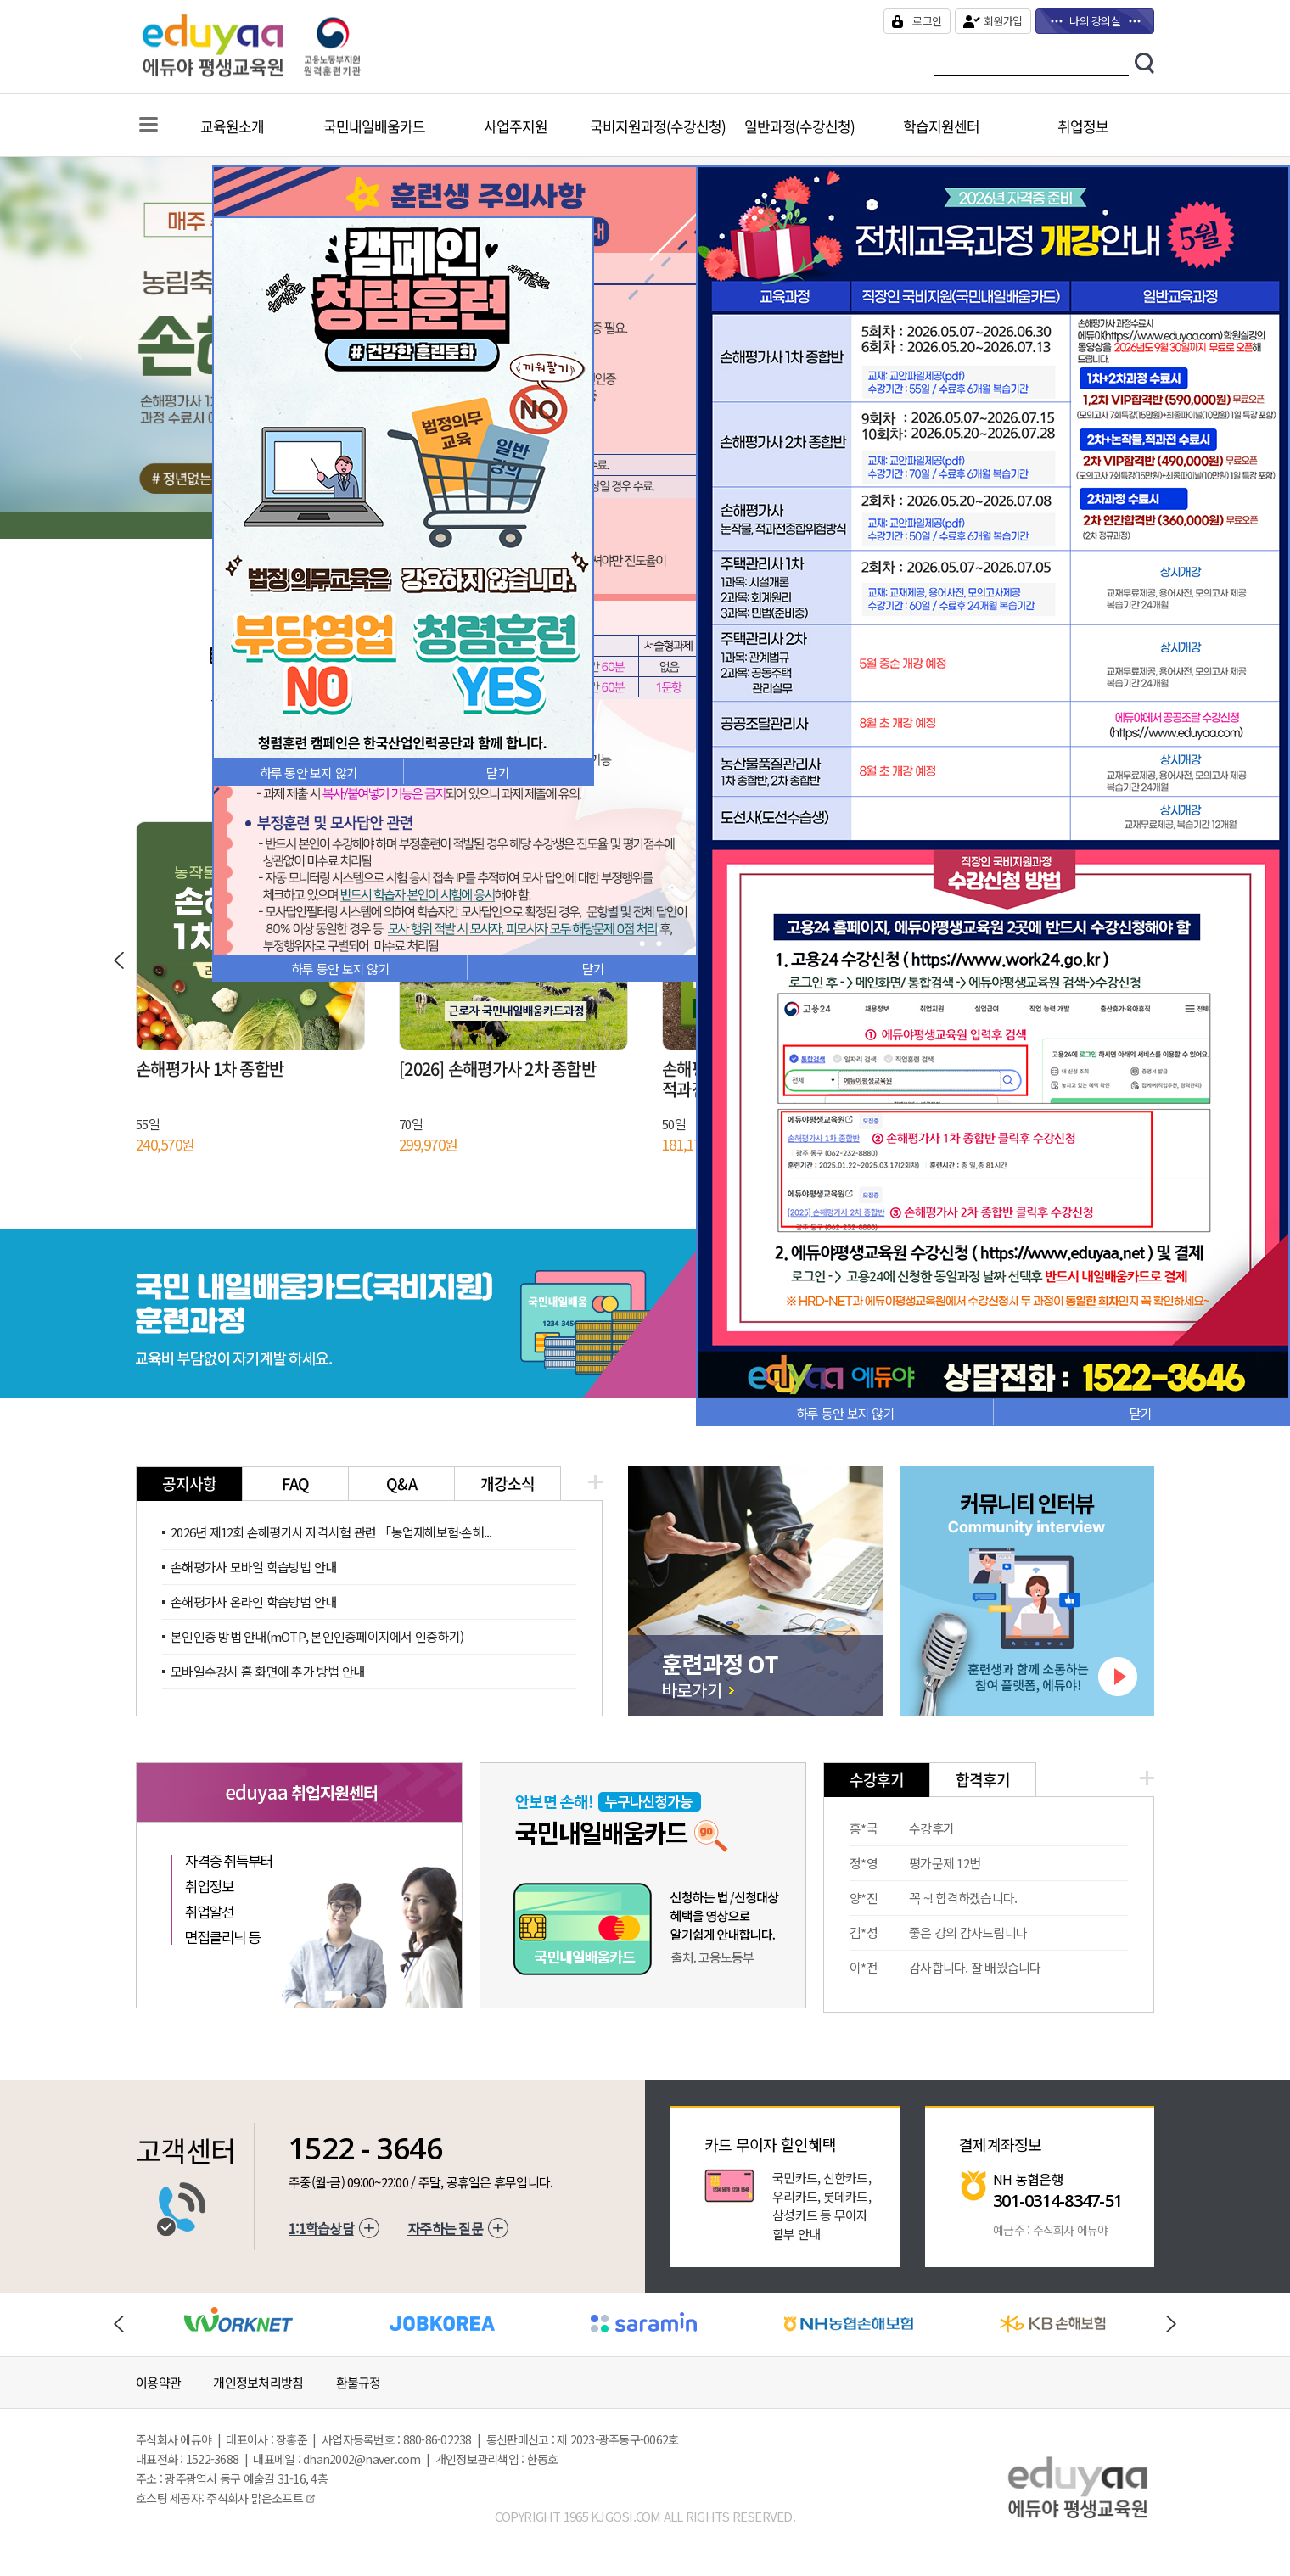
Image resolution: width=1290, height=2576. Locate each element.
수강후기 (877, 1779)
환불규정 (358, 2382)
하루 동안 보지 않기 (340, 968)
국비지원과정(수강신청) (658, 126)
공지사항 (189, 1483)
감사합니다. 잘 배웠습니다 (975, 1967)
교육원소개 (232, 126)
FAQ (296, 1483)
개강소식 (508, 1483)
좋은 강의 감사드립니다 (968, 1932)
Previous (76, 348)
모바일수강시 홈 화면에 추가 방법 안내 (267, 1671)
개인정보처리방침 (258, 2382)
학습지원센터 (941, 126)
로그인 (926, 21)
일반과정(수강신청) (799, 126)
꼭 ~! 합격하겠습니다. (963, 1898)
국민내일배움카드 (374, 126)
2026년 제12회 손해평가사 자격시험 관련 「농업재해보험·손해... (331, 1532)
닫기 (593, 968)
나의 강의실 (1094, 21)
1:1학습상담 (321, 2228)
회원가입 (1003, 21)
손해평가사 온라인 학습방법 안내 (253, 1601)
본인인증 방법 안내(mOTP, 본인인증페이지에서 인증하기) (317, 1636)
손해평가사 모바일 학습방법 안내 (253, 1567)
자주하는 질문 (445, 2228)
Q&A (401, 1483)
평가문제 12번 (944, 1863)
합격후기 (983, 1779)
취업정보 (1082, 126)
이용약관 (158, 2382)
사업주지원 (515, 126)
